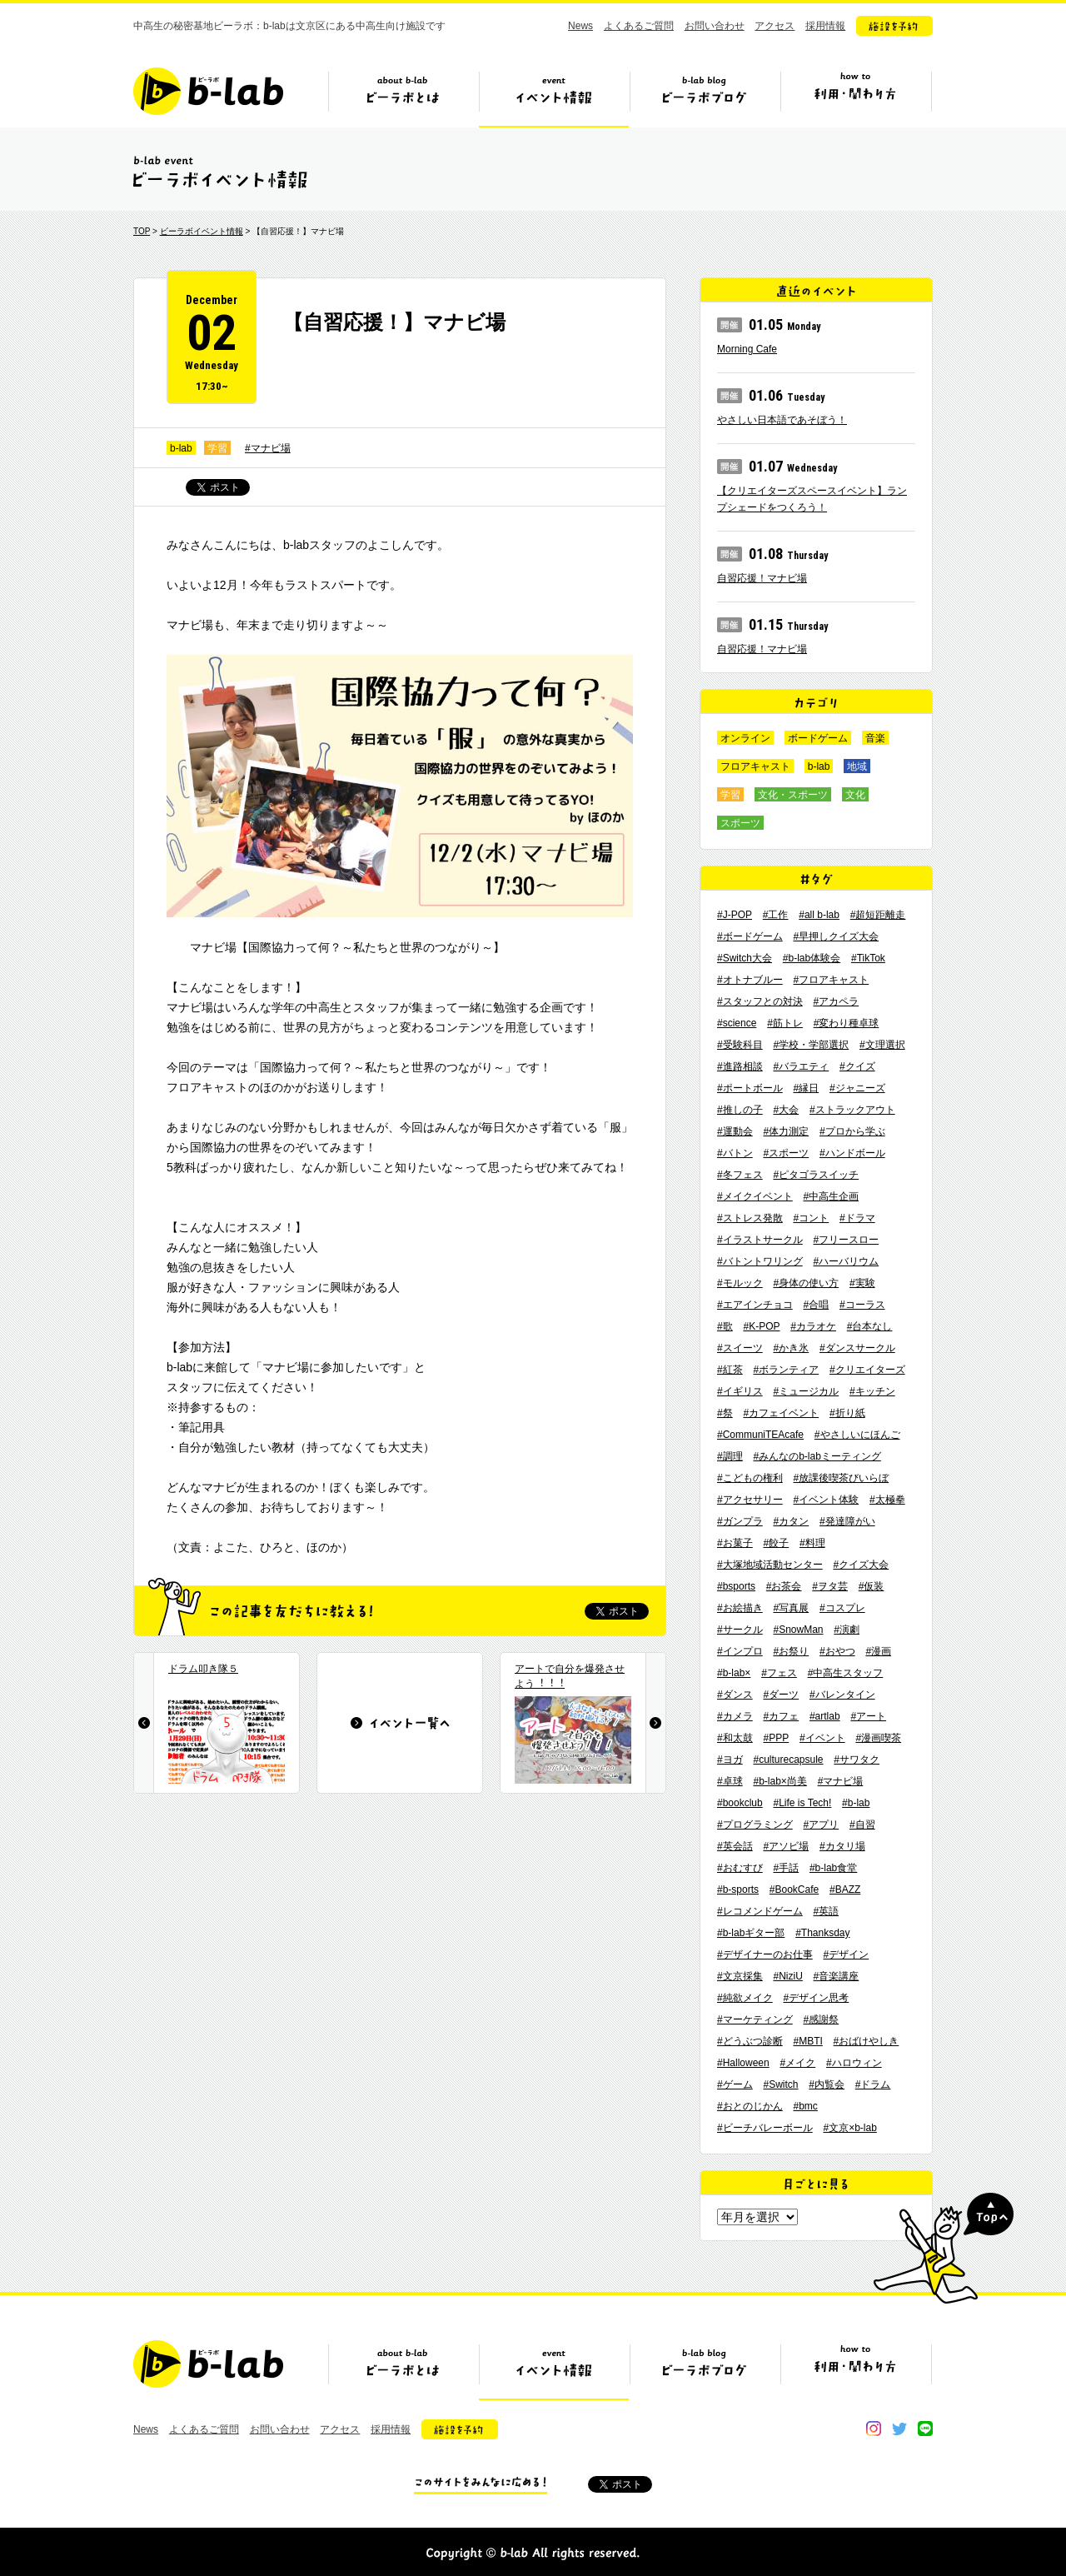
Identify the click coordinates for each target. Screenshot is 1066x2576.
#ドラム (873, 2084)
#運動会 (735, 1131)
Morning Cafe (747, 349)
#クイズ (857, 1066)
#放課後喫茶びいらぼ (841, 1478)
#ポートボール (750, 1088)
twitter (899, 2428)
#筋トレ (785, 1023)
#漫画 (878, 1651)
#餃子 (776, 1543)
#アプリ (821, 1824)
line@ (925, 2428)
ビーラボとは (403, 97)
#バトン (735, 1153)
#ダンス (735, 1694)
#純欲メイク (745, 1998)
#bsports (736, 1586)
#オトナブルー (750, 980)
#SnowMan (798, 1629)
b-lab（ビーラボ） (208, 91)
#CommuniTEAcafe (760, 1434)
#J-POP (734, 915)
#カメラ (735, 1716)
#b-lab (855, 1803)
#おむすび (740, 1868)
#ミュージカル (806, 1391)
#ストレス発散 (750, 1218)
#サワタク (856, 1759)
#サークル (740, 1629)
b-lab (181, 448)
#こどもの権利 (750, 1478)
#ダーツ (781, 1694)
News (580, 26)
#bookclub (740, 1803)
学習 (217, 448)
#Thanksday (822, 1933)
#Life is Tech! (803, 1803)
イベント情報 (554, 97)
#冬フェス (740, 1175)
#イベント (822, 1738)
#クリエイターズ (867, 1369)
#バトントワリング (760, 1261)
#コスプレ (842, 1608)
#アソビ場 (786, 1846)
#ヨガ (730, 1759)
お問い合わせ (715, 26)
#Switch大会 (744, 958)
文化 (855, 795)
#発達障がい (847, 1521)
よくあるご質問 (639, 26)
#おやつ (837, 1651)
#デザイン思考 (816, 1998)
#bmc (805, 2106)
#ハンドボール (852, 1153)
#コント (811, 1218)
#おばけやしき (866, 2041)
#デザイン (846, 1954)
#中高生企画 (831, 1196)
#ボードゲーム (750, 936)
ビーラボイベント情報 (201, 231)
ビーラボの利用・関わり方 (855, 97)
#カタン (791, 1521)
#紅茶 (730, 1369)
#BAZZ (844, 1889)
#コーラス (862, 1304)
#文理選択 (882, 1045)
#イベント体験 (826, 1499)
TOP (141, 231)
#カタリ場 (842, 1846)
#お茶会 (784, 1586)
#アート (868, 1716)
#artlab (824, 1716)
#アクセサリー (750, 1499)
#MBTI (807, 2041)
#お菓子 (735, 1543)
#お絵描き (740, 1608)
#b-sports (738, 1889)
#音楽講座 (836, 1976)
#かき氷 (791, 1348)
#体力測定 (786, 1131)
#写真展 (791, 1608)
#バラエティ (801, 1066)
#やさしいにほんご (857, 1434)
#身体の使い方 (806, 1283)
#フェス (779, 1673)
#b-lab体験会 (811, 958)
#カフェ (781, 1716)
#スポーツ (786, 1153)
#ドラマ (857, 1218)
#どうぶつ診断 (750, 2041)
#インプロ (740, 1651)
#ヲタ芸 (830, 1586)
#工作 (776, 915)
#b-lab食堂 (833, 1868)
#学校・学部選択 (811, 1045)
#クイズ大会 (861, 1564)
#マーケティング (755, 2019)
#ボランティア (786, 1369)
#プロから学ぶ (852, 1131)
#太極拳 (887, 1499)
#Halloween (743, 2063)
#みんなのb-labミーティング (816, 1456)
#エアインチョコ (755, 1304)
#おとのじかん (750, 2106)
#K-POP (761, 1326)
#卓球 (730, 1781)
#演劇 (846, 1629)
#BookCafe (794, 1889)
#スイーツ (740, 1348)
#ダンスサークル (857, 1348)
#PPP (776, 1738)
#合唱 (816, 1304)
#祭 (725, 1413)
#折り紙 (847, 1413)
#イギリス (740, 1391)
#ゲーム (735, 2084)
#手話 (786, 1868)
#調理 (730, 1456)
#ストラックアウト (852, 1110)
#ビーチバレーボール (765, 2128)
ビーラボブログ (705, 97)
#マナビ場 (268, 448)
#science (736, 1023)
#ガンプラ (740, 1521)
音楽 (875, 738)
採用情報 (825, 26)
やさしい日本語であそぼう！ (782, 420)
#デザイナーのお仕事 (765, 1954)
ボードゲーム (818, 738)
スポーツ (740, 823)
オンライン (745, 738)
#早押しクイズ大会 (836, 936)
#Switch (780, 2084)
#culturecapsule (788, 1759)
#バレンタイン (842, 1694)
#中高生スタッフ (846, 1673)
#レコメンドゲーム (760, 1911)
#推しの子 (740, 1110)
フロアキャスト (755, 766)
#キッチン (872, 1391)
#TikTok (868, 958)
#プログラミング (755, 1824)
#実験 (862, 1283)
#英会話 (735, 1846)
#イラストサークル (760, 1240)
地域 (857, 766)
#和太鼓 (735, 1738)
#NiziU (787, 1976)
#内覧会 (826, 2084)
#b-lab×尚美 (779, 1781)
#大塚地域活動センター (770, 1564)
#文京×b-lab (849, 2128)
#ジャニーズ (857, 1088)
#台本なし (870, 1326)
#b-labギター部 (751, 1933)
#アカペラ (836, 1001)
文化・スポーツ (793, 795)
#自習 (862, 1824)
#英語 (826, 1911)
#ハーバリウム (846, 1261)
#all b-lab (819, 915)
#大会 (786, 1110)
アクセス (775, 26)
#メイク (798, 2063)
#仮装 (871, 1586)
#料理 (812, 1543)
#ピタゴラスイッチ (816, 1175)
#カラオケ (813, 1326)
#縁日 (806, 1088)
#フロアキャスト (831, 980)
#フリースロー (846, 1240)
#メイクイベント (755, 1196)
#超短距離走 (878, 915)
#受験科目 (740, 1045)
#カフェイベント (781, 1413)
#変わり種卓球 (846, 1023)
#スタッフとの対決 (760, 1001)
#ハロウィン (854, 2063)
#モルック (740, 1283)
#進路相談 (740, 1066)
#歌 (725, 1326)
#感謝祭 (821, 2019)
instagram (873, 2428)
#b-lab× (733, 1673)
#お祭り (791, 1651)
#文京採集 (740, 1976)
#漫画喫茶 (878, 1738)
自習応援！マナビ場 (762, 578)
